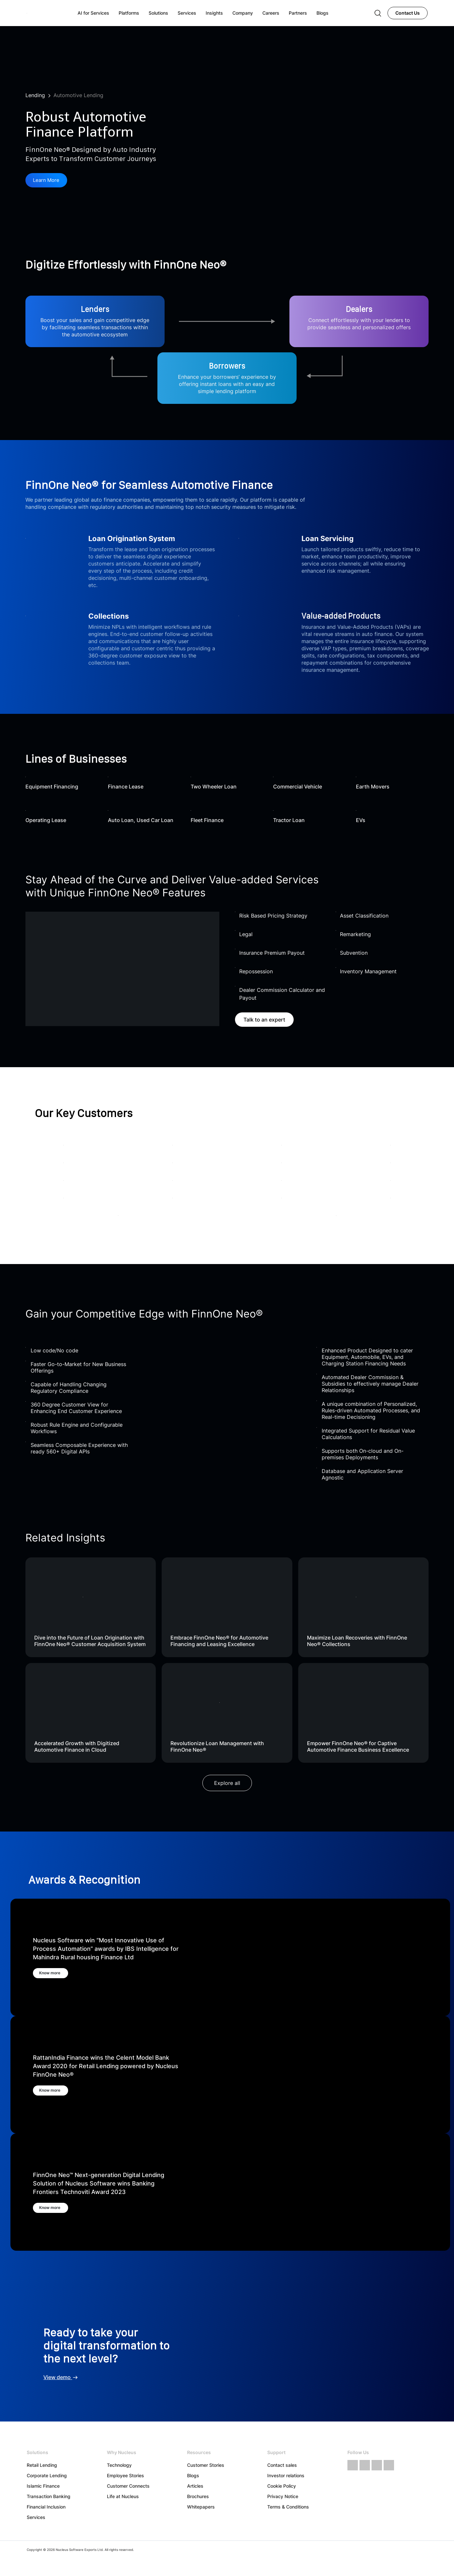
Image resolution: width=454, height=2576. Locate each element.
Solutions (158, 13)
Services (36, 2517)
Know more (54, 1973)
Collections (108, 616)
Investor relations (285, 2475)
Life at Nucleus (123, 2496)
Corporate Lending (47, 2475)
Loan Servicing (327, 539)
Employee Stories (125, 2475)
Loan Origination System (131, 539)
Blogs (193, 2475)
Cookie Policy (281, 2486)
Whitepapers (201, 2507)
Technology (119, 2465)
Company (242, 13)
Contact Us (407, 13)
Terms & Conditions (288, 2507)
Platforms (129, 13)
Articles (195, 2486)
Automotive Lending (78, 95)
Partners (298, 13)
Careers (270, 13)
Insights (214, 13)
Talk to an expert (264, 1019)
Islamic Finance (43, 2486)
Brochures (198, 2496)
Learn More (48, 181)
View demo (61, 2377)
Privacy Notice (282, 2496)
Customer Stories (205, 2465)
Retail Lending (42, 2465)
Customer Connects (128, 2486)
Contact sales (282, 2465)
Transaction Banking (48, 2496)
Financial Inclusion (46, 2507)
